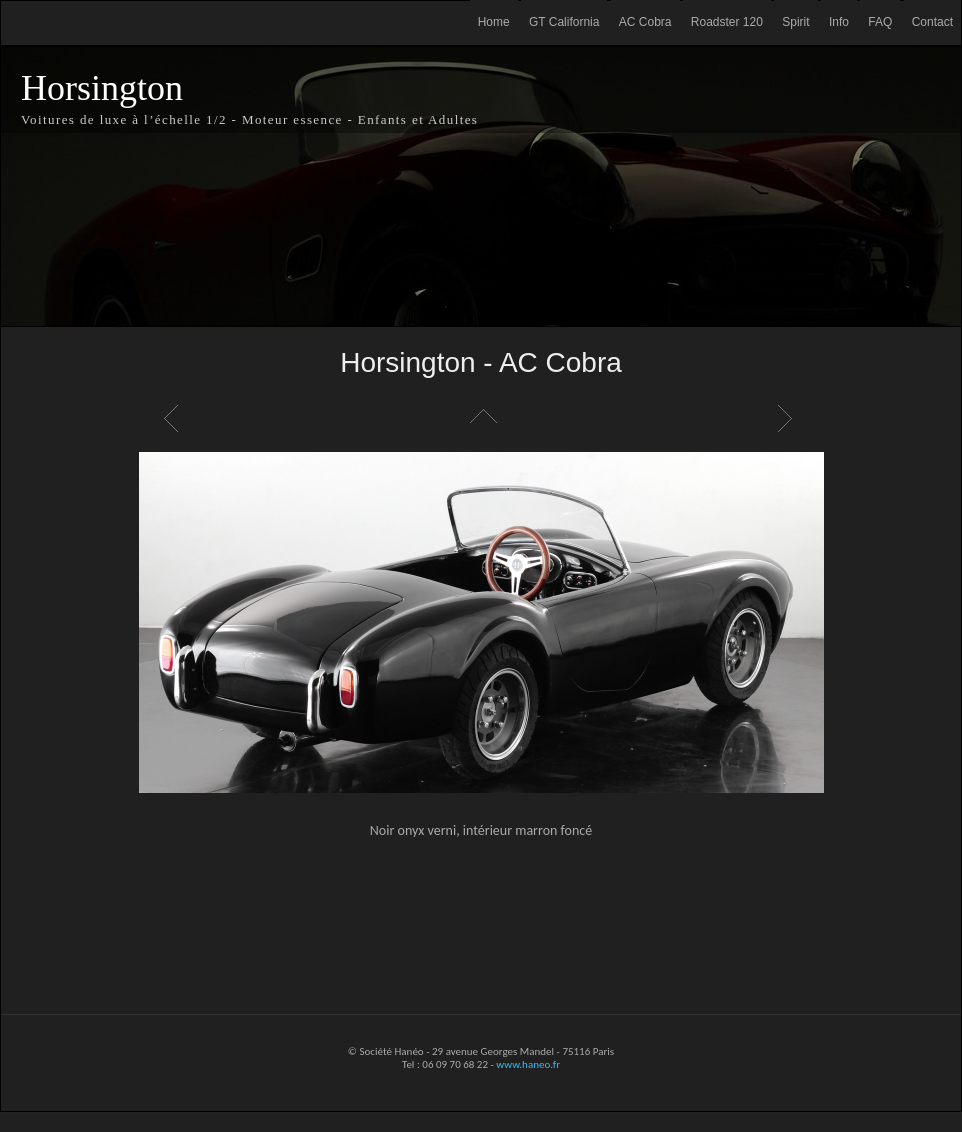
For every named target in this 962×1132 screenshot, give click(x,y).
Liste (481, 418)
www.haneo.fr (528, 1064)
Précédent (174, 418)
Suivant (788, 418)
